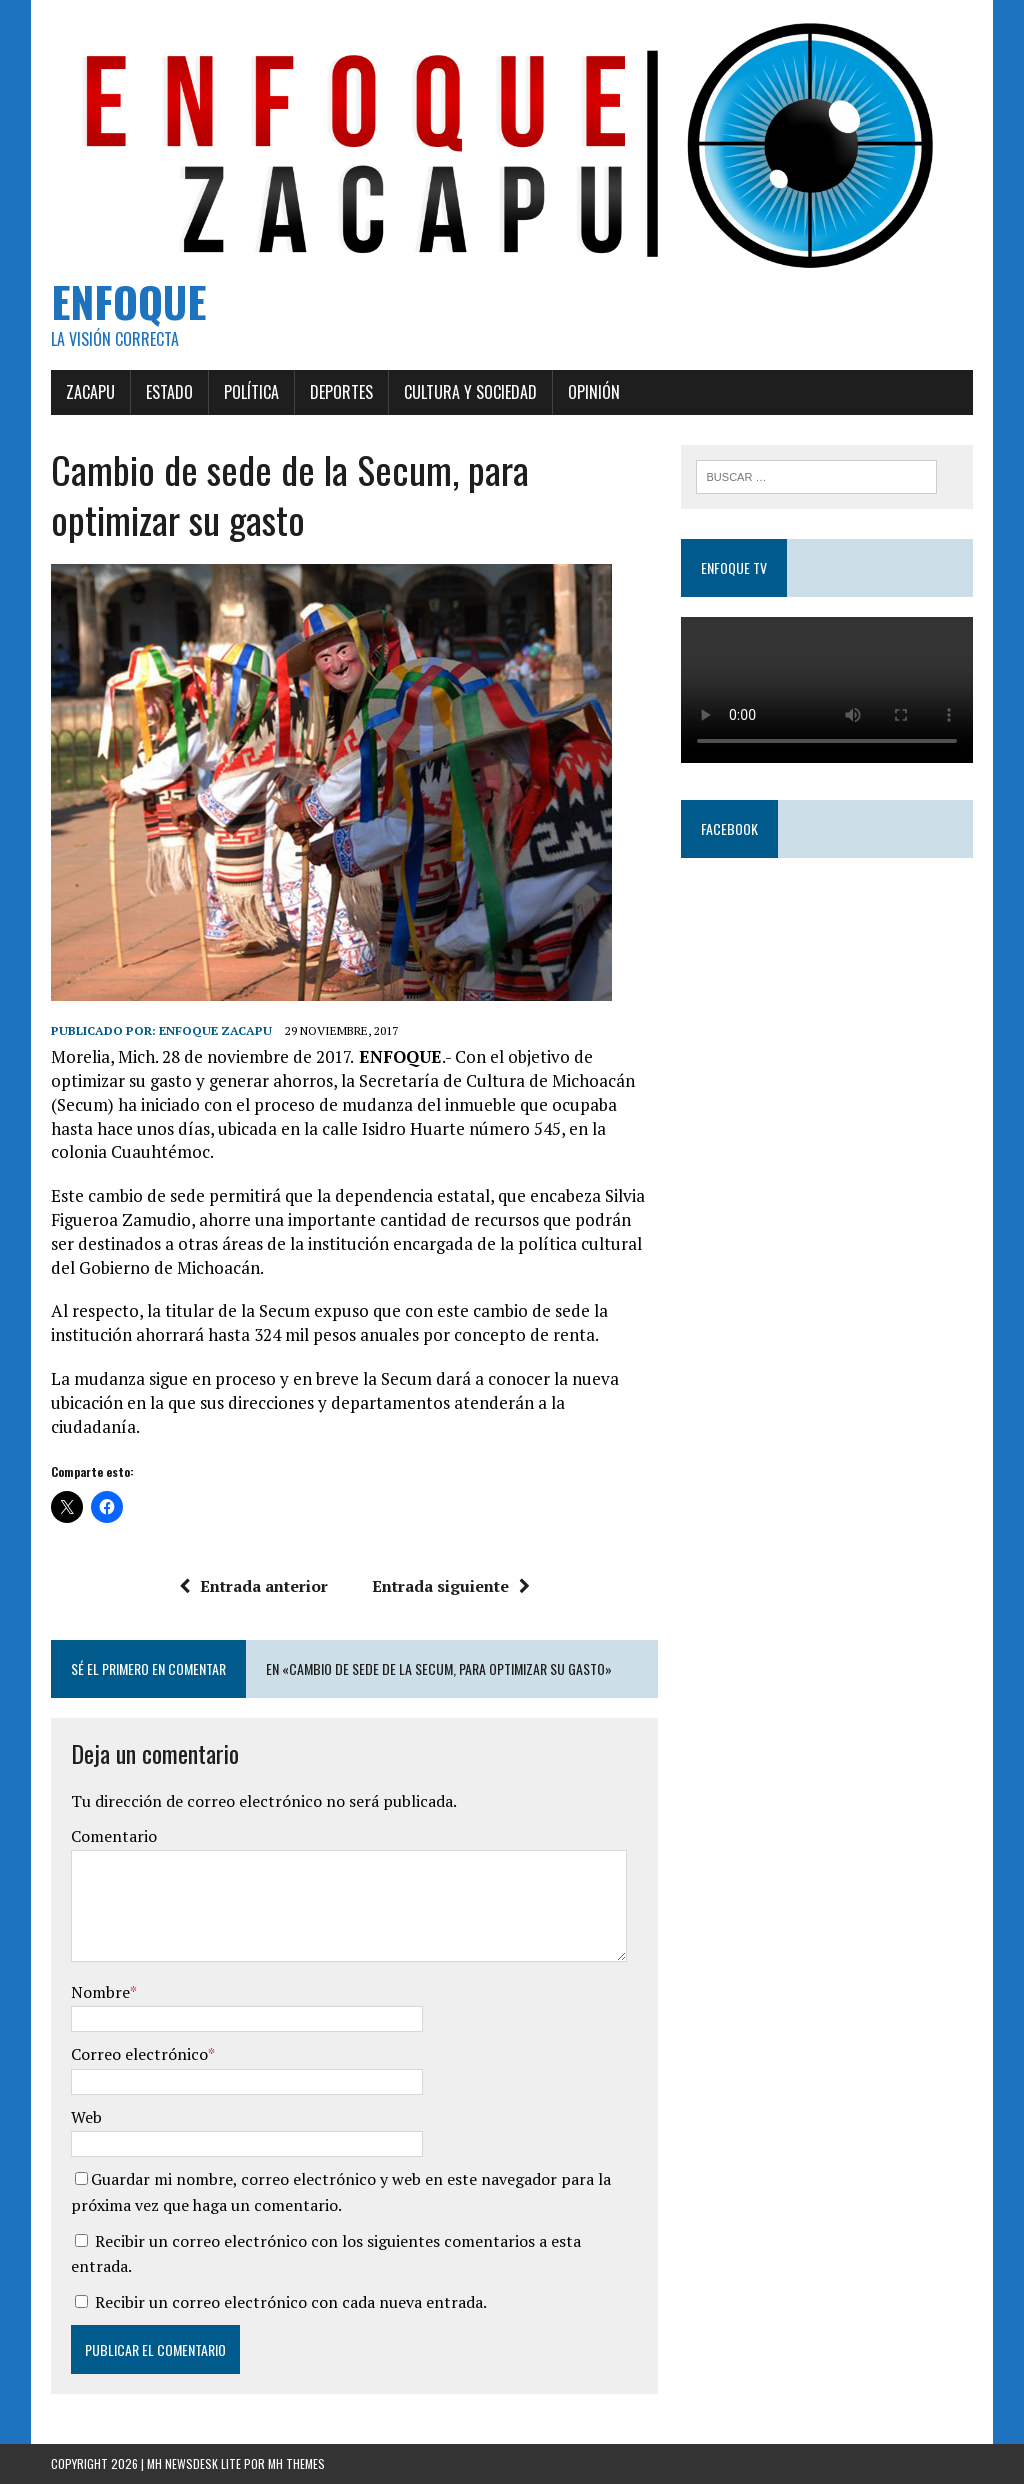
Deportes (341, 392)
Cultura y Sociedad (470, 392)
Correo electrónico (139, 2054)
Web (86, 2117)
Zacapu (90, 392)
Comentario (114, 1836)
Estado (169, 392)
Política (251, 392)
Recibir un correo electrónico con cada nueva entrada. (291, 2302)
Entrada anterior (253, 1586)
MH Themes (296, 2463)
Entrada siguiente (451, 1586)
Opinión (594, 392)
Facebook (729, 828)
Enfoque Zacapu (215, 1030)
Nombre (100, 1992)
